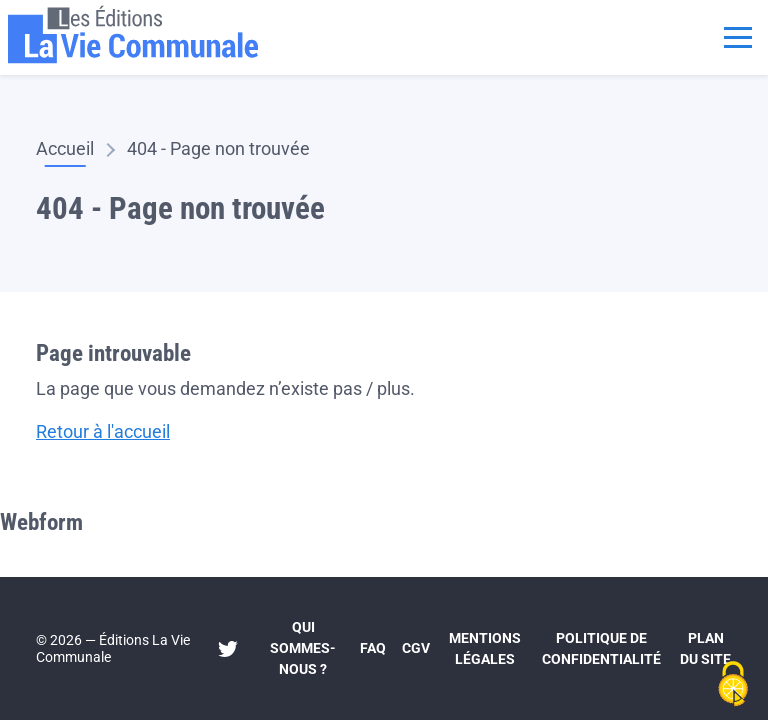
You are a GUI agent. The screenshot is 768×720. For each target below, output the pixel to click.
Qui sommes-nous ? (303, 648)
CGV (416, 648)
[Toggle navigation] (738, 35)
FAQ (373, 648)
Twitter (228, 649)
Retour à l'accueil (103, 431)
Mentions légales (485, 648)
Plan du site (705, 648)
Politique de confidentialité (601, 648)
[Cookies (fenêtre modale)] (733, 685)
